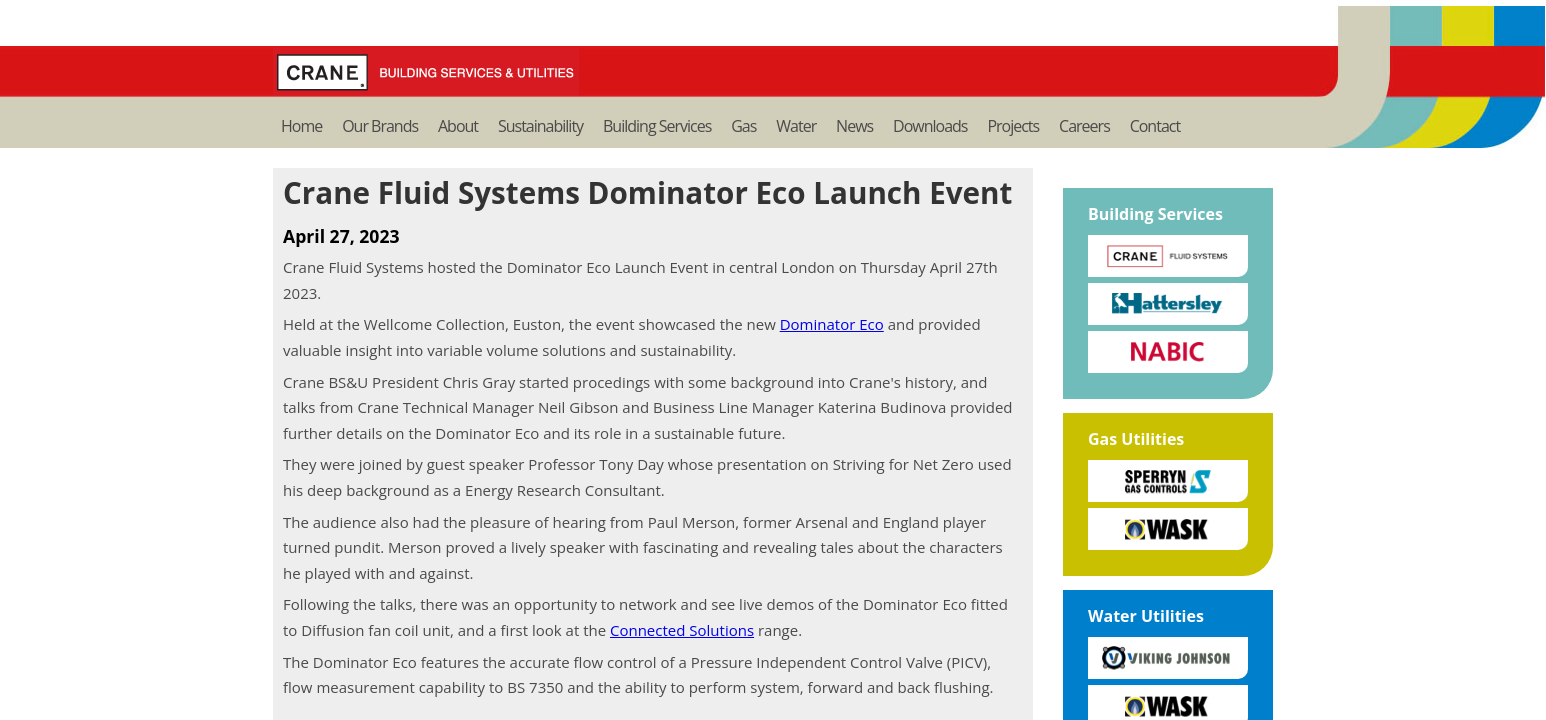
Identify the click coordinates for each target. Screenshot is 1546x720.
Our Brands (380, 126)
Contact (1155, 126)
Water (796, 126)
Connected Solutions (682, 630)
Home (301, 126)
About (458, 126)
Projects (1013, 126)
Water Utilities (1146, 616)
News (854, 126)
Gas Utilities (1136, 439)
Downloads (930, 126)
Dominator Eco (832, 324)
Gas (743, 126)
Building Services (657, 126)
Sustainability (540, 126)
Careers (1084, 126)
